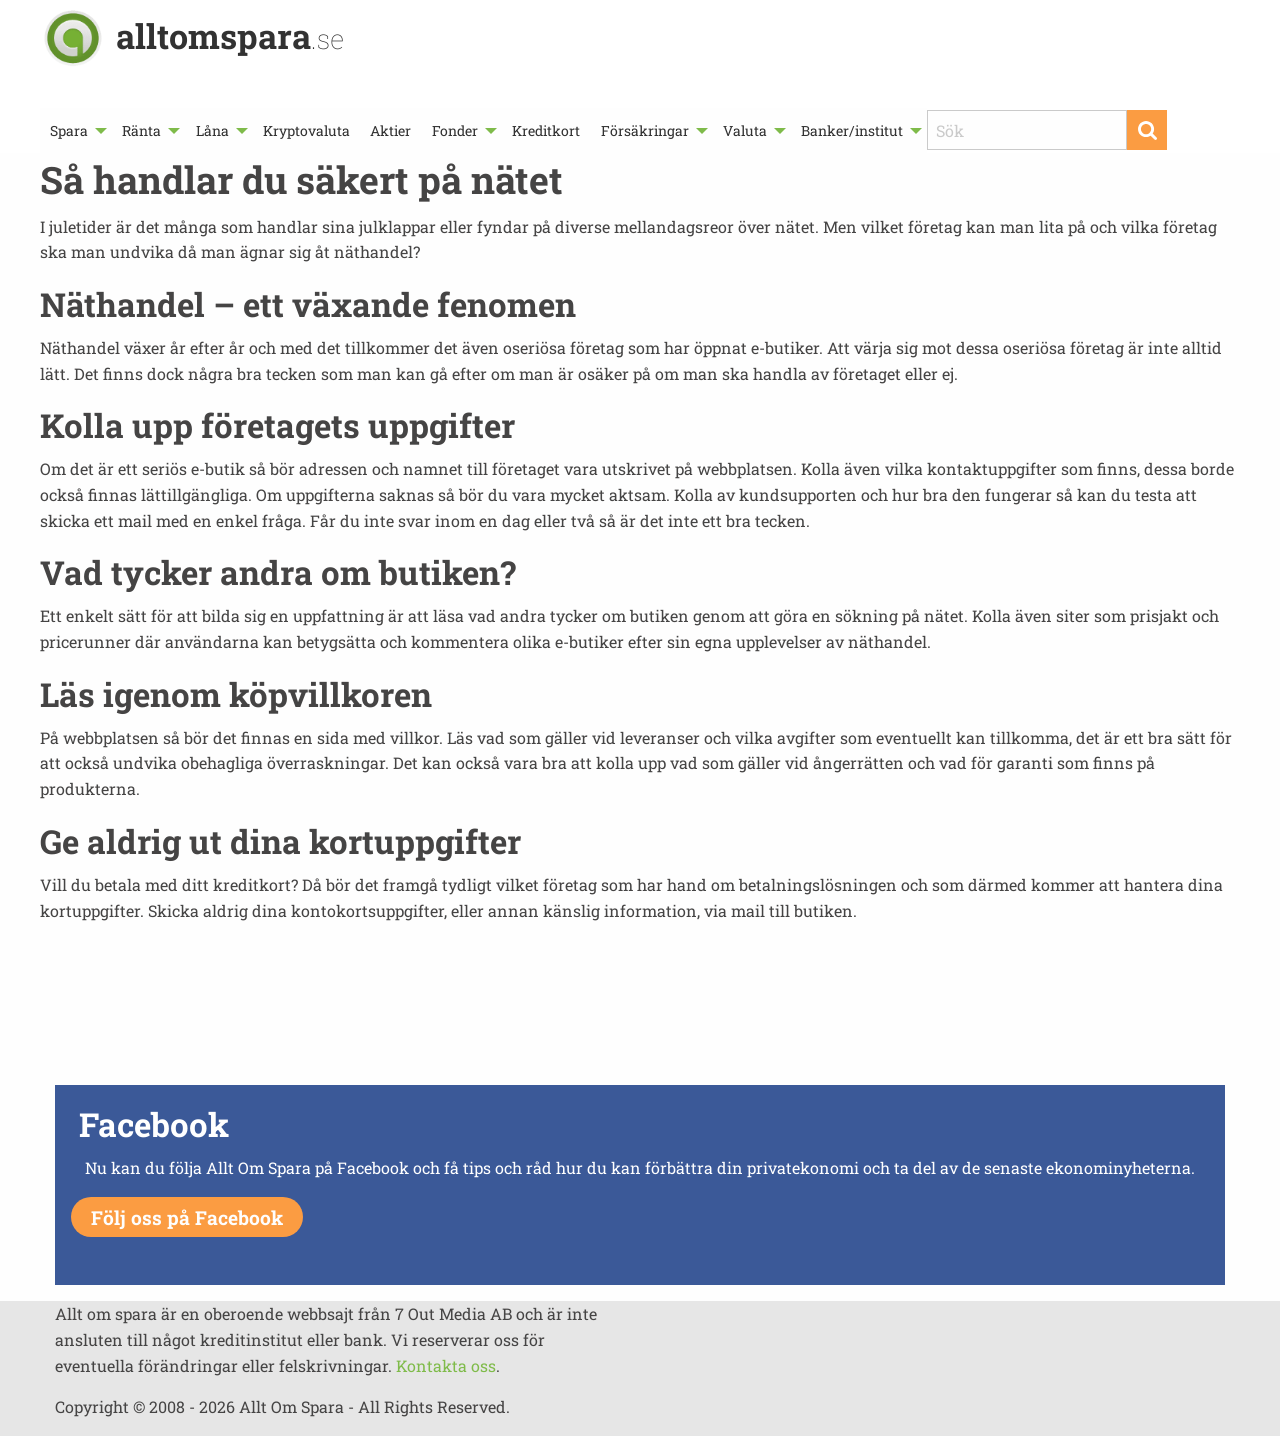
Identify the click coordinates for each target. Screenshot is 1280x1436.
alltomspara (230, 35)
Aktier (390, 130)
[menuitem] (76, 130)
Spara (69, 130)
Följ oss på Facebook (187, 1217)
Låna (212, 130)
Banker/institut (852, 130)
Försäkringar (645, 130)
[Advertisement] (640, 1009)
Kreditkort (546, 130)
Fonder (455, 130)
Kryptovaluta (306, 130)
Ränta (141, 130)
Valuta (745, 130)
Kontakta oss (446, 1365)
